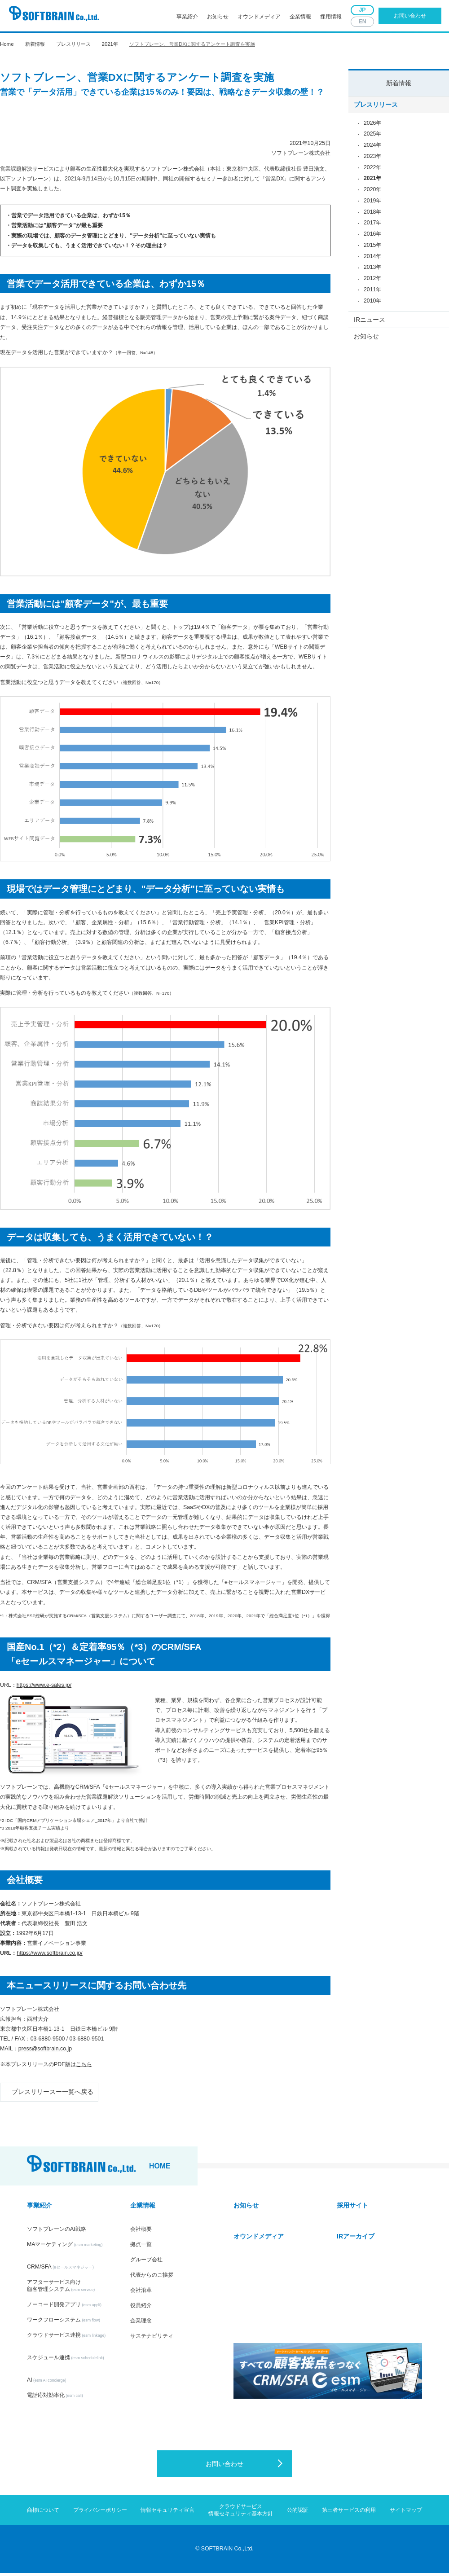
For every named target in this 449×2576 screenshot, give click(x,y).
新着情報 (398, 83)
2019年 (372, 204)
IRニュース (368, 324)
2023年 (372, 160)
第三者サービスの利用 (349, 2513)
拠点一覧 (141, 2247)
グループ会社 (146, 2263)
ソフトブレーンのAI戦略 (56, 2232)
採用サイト (352, 2208)
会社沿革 (141, 2293)
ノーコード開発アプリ (64, 2307)
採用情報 (331, 16)
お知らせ (218, 16)
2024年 (372, 148)
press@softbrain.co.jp (45, 2048)
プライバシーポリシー (100, 2513)
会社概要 (141, 2232)
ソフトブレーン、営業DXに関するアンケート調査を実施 (192, 44)
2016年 (372, 237)
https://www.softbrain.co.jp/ (49, 1953)
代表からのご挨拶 (151, 2278)
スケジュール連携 (65, 2360)
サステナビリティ (151, 2339)
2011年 (372, 293)
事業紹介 (187, 16)
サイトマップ (406, 2513)
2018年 (372, 215)
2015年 (372, 249)
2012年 (372, 282)
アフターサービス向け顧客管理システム (61, 2288)
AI (46, 2383)
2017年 (372, 226)
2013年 (372, 271)
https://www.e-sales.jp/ (44, 1685)
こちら (84, 2064)
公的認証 (297, 2513)
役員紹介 (141, 2308)
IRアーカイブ (355, 2239)
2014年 (372, 260)
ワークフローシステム (63, 2323)
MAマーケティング (64, 2247)
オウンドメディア (259, 16)
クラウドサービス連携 (66, 2338)
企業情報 (300, 16)
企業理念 (141, 2324)
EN (362, 21)
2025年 (372, 137)
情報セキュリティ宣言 (167, 2513)
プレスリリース (73, 44)
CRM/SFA (60, 2270)
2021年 (110, 44)
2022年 (372, 171)
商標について (43, 2513)
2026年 (372, 126)
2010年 (372, 304)
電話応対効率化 (55, 2398)
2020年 (372, 193)
